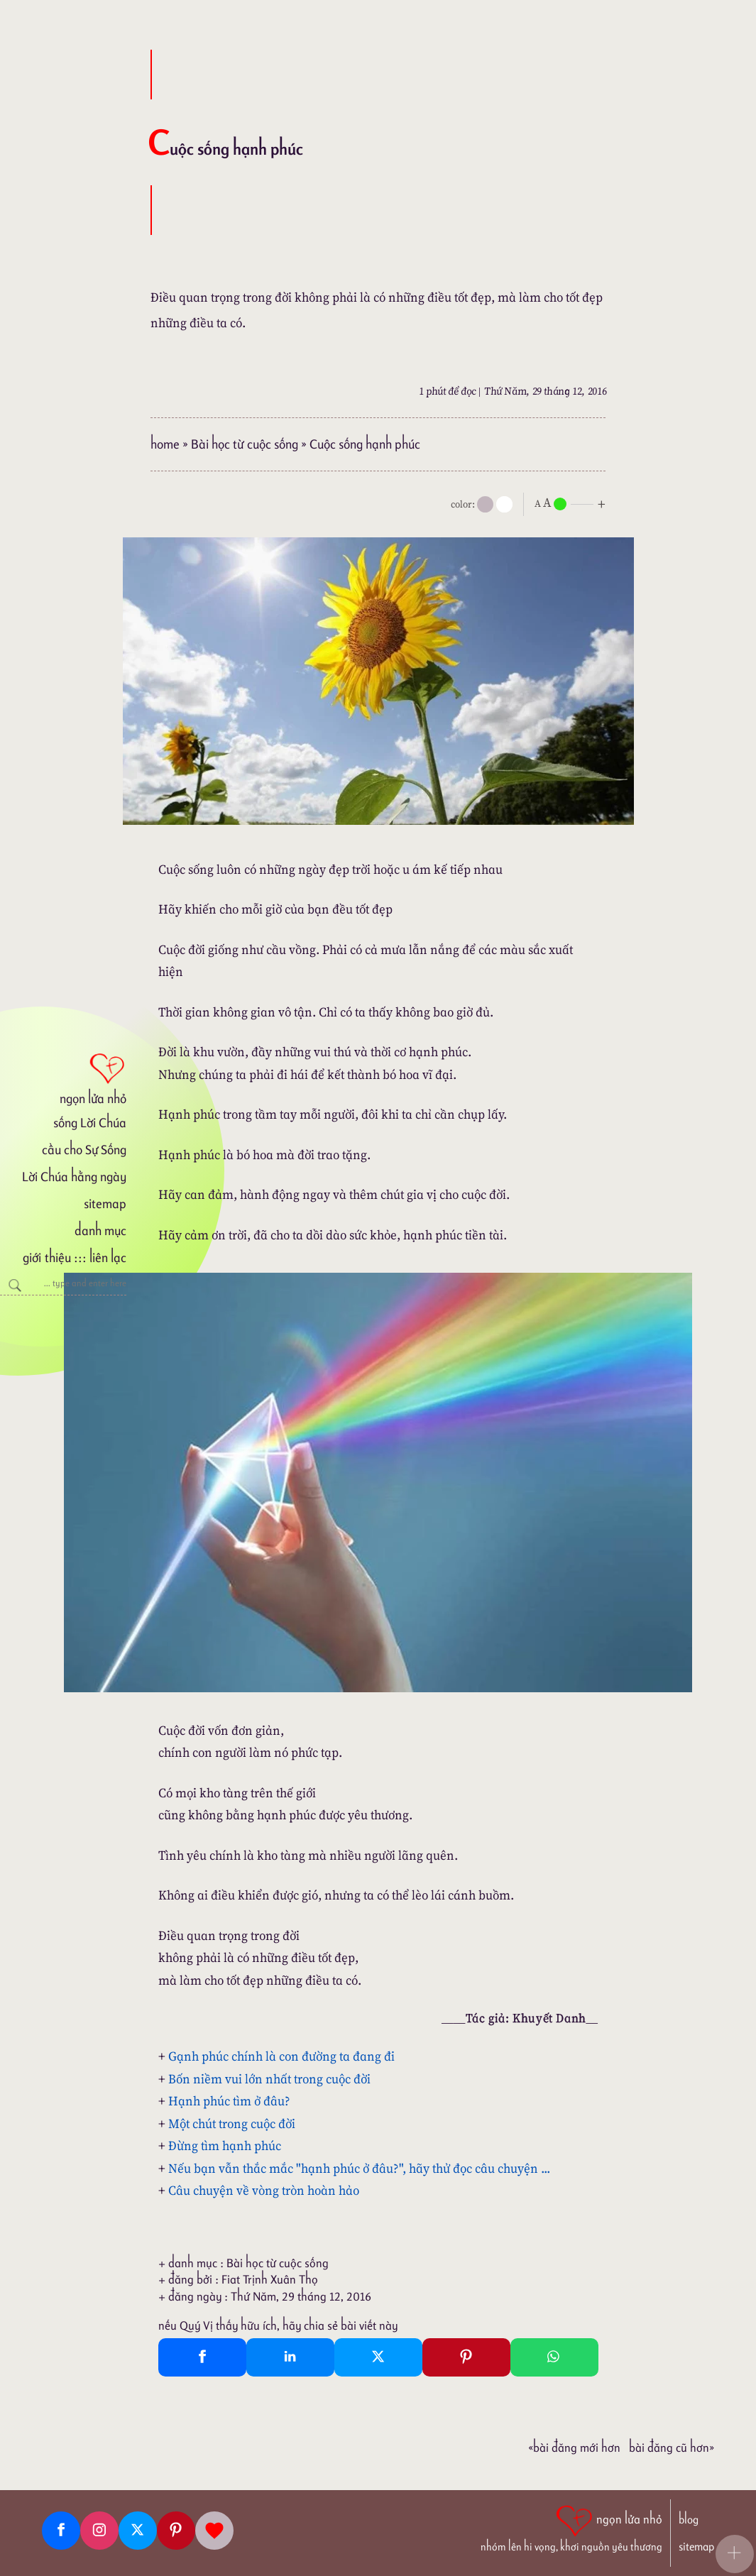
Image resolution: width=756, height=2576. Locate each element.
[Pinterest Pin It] (466, 2357)
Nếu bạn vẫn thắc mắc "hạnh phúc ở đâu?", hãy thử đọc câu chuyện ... (359, 2168)
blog (689, 2519)
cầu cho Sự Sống (84, 1149)
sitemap (105, 1203)
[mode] (485, 504)
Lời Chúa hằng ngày (74, 1176)
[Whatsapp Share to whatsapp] (554, 2357)
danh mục (100, 1230)
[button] (735, 2554)
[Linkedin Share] (290, 2357)
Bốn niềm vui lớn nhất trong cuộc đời (269, 2079)
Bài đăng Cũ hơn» (671, 2447)
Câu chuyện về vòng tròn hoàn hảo (263, 2190)
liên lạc (107, 1257)
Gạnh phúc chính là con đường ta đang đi (281, 2056)
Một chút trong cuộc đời (231, 2123)
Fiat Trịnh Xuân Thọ (269, 2279)
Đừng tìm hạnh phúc (224, 2145)
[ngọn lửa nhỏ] (63, 1077)
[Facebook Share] (202, 2357)
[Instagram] (99, 2530)
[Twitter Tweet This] (378, 2357)
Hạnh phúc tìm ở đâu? (229, 2101)
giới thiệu (46, 1257)
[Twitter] (138, 2530)
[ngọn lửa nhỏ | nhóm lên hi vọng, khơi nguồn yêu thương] (571, 2527)
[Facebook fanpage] (61, 2530)
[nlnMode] (573, 503)
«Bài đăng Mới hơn (574, 2447)
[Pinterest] (176, 2530)
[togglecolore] (504, 504)
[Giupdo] (214, 2530)
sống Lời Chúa (89, 1122)
